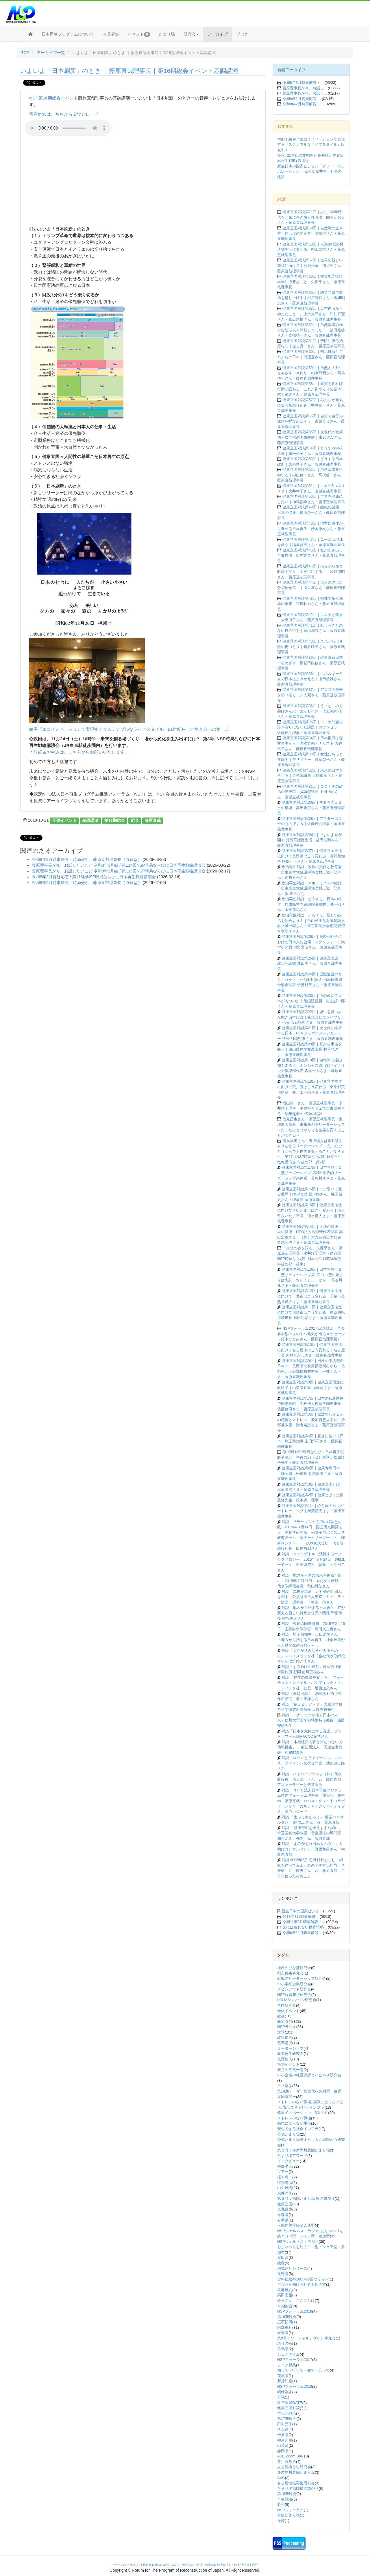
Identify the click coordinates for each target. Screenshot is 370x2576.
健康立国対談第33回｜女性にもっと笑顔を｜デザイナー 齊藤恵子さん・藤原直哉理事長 (311, 759)
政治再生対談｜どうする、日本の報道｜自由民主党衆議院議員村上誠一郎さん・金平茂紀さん (311, 904)
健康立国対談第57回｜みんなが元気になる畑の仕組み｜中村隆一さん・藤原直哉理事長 (311, 405)
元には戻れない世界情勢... (304, 1927)
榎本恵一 (284, 2177)
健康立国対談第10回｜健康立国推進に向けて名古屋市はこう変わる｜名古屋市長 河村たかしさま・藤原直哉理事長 (311, 1349)
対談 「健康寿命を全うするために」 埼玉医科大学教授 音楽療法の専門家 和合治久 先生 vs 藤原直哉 (311, 1833)
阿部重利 (284, 2327)
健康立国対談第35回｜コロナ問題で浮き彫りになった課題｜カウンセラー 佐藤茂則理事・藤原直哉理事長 (310, 727)
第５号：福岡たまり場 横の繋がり (306, 2198)
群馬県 (282, 2349)
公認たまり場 (288, 2134)
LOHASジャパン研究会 (296, 2000)
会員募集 (111, 34)
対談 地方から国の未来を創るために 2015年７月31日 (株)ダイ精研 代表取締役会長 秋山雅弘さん (309, 1580)
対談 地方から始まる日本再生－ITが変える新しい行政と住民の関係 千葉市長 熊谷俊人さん (311, 1613)
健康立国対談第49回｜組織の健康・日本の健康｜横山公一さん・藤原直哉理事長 (311, 512)
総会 (135, 820)
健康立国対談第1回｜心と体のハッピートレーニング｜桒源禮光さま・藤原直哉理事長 (311, 1510)
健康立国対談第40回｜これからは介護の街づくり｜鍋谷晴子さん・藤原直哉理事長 (311, 646)
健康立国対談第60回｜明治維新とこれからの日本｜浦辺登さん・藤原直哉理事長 (311, 356)
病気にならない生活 (294, 2123)
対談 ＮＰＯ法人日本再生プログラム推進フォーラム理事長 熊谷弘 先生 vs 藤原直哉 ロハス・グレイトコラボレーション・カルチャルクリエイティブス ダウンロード (313, 1801)
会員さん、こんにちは (296, 2300)
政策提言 (284, 2037)
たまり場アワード (292, 2156)
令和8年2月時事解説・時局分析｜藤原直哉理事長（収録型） (87, 882)
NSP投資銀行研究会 (294, 1994)
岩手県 (282, 2220)
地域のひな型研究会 (294, 1968)
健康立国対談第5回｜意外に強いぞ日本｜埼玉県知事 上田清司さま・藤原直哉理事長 (310, 1441)
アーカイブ (217, 34)
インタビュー (288, 2161)
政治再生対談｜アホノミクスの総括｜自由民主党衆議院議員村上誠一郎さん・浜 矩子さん (309, 888)
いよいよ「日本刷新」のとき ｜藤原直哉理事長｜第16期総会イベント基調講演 (129, 70)
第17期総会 (286, 2418)
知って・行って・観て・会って (303, 2370)
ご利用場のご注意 (191, 2564)
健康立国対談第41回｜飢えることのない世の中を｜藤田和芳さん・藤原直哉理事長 (311, 630)
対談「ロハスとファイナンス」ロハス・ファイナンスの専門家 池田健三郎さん (311, 1763)
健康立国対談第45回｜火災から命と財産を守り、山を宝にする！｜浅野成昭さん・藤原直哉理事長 (311, 571)
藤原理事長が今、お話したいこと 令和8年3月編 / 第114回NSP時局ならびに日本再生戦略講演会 (119, 865)
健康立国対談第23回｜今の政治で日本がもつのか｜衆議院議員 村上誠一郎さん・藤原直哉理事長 (311, 1000)
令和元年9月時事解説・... (303, 1922)
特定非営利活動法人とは (221, 2564)
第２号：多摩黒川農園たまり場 (303, 2150)
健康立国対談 (288, 2408)
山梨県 (282, 2445)
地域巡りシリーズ (292, 2268)
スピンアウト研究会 (294, 1989)
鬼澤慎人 (284, 2059)
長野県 (282, 2273)
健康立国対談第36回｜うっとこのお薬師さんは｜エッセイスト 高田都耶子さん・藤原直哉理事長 (310, 711)
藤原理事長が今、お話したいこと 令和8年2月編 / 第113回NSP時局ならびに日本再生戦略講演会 (119, 871)
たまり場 (167, 34)
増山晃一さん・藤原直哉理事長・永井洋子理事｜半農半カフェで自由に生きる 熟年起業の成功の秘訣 (311, 1108)
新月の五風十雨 (290, 2070)
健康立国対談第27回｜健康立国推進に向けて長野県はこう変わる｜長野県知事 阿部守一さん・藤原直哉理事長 (311, 855)
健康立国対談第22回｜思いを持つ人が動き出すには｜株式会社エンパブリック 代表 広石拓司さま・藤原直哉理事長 (311, 1017)
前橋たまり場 (288, 2515)
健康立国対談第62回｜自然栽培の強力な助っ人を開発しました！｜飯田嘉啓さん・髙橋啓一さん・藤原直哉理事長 (311, 329)
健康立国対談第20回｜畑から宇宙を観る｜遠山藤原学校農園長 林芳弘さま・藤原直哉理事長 (309, 1049)
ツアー (282, 2171)
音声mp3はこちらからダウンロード (64, 114)
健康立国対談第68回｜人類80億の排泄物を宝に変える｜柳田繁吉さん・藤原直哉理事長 (311, 249)
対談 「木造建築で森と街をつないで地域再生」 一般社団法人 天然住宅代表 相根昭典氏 (310, 1747)
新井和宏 (284, 2381)
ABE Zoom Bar (289, 2456)
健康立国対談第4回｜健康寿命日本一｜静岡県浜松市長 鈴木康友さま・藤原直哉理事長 (310, 1473)
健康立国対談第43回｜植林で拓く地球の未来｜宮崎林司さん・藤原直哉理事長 (311, 603)
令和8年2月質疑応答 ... (301, 99)
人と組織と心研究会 (294, 2467)
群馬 (281, 2397)
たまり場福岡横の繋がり (298, 2488)
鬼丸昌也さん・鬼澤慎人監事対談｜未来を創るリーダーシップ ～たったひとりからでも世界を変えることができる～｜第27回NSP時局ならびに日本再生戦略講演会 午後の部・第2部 (311, 1151)
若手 (281, 2504)
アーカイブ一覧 (51, 52)
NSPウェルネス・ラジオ (298, 2241)
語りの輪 (284, 2343)
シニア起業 (286, 2365)
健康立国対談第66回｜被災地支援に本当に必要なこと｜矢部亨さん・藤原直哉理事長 (311, 281)
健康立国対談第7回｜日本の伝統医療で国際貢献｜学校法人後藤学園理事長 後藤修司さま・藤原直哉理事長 (311, 1403)
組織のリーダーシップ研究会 (301, 1978)
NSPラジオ (286, 2027)
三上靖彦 (284, 2086)
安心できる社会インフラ (298, 2129)
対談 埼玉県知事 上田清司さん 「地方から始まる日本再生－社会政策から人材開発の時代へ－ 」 (311, 1639)
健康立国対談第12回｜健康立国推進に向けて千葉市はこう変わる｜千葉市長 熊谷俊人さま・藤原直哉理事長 (311, 1296)
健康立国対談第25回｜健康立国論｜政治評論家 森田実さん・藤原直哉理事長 (309, 963)
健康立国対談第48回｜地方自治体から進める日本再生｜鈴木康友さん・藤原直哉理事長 (311, 528)
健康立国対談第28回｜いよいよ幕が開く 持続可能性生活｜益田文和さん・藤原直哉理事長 (309, 840)
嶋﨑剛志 (284, 2392)
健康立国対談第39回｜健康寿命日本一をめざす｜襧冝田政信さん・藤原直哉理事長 (311, 662)
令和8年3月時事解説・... (302, 82)
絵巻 (281, 2263)
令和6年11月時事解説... (302, 1933)
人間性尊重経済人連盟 (296, 2225)
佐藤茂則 (284, 2290)
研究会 (191, 34)
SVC (281, 2478)
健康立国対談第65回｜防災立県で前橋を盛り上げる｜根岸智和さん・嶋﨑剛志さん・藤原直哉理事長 (311, 297)
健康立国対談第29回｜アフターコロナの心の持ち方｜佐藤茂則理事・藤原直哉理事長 (311, 823)
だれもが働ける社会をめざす (301, 2284)
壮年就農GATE (289, 2402)
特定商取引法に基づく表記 (160, 2564)
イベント (139, 34)
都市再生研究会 (290, 1973)
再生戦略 (284, 2499)
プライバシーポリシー (126, 2564)
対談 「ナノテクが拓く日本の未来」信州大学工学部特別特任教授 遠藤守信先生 (311, 1720)
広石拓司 (284, 2322)
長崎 (281, 2520)
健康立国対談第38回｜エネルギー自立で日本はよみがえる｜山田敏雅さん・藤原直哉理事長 (311, 679)
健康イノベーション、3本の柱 (302, 2112)
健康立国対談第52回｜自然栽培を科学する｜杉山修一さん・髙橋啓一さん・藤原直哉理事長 (311, 474)
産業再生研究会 (290, 2053)
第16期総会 (114, 820)
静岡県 (282, 2451)
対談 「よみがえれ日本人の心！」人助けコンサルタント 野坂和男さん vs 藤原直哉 (313, 1849)
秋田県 (282, 2257)
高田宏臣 (284, 2295)
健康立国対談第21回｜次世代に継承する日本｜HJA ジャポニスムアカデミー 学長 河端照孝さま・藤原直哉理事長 (310, 1033)
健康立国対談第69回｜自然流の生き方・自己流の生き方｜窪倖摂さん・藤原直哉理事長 (311, 233)
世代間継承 (286, 2413)
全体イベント (64, 820)
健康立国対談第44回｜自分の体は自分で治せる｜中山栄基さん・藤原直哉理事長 (311, 587)
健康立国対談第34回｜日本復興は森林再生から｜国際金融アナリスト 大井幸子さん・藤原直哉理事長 (310, 743)
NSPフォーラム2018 (294, 2311)
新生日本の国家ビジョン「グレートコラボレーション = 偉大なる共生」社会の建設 (311, 171)
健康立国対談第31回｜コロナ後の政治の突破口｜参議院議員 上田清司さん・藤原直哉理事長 (310, 791)
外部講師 (284, 2166)
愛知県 (282, 2332)
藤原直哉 (153, 820)
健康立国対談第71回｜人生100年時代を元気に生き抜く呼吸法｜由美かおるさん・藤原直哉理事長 (311, 217)
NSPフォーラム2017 (294, 2359)
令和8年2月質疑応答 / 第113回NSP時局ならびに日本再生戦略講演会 (94, 876)
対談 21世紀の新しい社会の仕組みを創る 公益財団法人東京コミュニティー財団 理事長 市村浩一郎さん (311, 1596)
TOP (25, 52)
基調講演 (90, 820)
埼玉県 (282, 2429)
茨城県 (282, 2376)
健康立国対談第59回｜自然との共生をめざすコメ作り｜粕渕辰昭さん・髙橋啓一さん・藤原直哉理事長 (311, 373)
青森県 (282, 2215)
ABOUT (244, 2564)
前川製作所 (286, 2461)
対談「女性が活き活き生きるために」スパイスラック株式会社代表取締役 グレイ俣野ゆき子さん (313, 1655)
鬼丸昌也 (284, 2209)
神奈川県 (284, 2440)
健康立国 (284, 2204)
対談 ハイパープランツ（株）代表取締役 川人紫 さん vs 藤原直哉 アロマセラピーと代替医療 (311, 1779)
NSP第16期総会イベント (53, 97)
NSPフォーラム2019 (294, 2386)
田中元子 (284, 2424)
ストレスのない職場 (294, 2118)
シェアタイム (288, 2354)
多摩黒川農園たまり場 (296, 2472)
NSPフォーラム (290, 2510)
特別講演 (284, 2182)
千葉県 (282, 2435)
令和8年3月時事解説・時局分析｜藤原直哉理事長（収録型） (87, 859)
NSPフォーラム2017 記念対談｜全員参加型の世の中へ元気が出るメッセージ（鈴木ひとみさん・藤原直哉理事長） (311, 1333)
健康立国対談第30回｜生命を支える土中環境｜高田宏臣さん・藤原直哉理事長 (311, 807)
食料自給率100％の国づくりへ (303, 2279)
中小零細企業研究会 (294, 1984)
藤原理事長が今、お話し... (304, 88)
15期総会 (285, 2306)
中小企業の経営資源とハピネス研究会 (309, 2075)
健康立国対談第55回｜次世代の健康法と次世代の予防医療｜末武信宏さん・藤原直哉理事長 (311, 437)
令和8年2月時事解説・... (302, 104)
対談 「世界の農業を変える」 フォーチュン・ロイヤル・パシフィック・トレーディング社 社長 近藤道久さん (311, 1682)
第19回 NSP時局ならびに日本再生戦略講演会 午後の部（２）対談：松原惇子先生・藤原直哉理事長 (311, 1457)
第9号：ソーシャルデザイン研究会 (306, 2338)
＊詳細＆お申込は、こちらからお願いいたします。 (79, 752)
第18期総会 (286, 2494)
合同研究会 (286, 2005)
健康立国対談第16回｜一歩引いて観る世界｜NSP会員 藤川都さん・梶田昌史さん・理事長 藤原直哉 (309, 1194)
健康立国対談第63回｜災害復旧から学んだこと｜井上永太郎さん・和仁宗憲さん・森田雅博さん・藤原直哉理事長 (311, 313)
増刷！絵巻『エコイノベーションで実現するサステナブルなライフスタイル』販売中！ (311, 144)
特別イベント (288, 2064)
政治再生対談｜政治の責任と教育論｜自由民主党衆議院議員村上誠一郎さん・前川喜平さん (309, 872)
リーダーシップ (290, 2048)
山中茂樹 (284, 2188)
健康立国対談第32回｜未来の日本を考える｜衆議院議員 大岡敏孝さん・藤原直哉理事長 (310, 775)
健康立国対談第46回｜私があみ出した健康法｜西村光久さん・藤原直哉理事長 (311, 555)
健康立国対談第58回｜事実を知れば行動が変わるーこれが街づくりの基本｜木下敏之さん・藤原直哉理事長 (311, 388)
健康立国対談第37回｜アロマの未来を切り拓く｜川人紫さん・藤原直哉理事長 (311, 694)
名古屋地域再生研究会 (296, 2483)
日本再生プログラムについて (68, 34)
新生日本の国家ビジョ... (302, 1911)
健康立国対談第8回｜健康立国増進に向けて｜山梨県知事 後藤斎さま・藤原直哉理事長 (310, 1387)
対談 (281, 2032)
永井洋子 (284, 2193)
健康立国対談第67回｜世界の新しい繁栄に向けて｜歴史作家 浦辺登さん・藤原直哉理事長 (311, 265)
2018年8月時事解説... (300, 1916)
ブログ (242, 34)
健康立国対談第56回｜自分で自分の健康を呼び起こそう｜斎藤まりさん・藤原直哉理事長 (311, 421)
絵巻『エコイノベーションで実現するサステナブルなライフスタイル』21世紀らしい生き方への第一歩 (129, 729)
